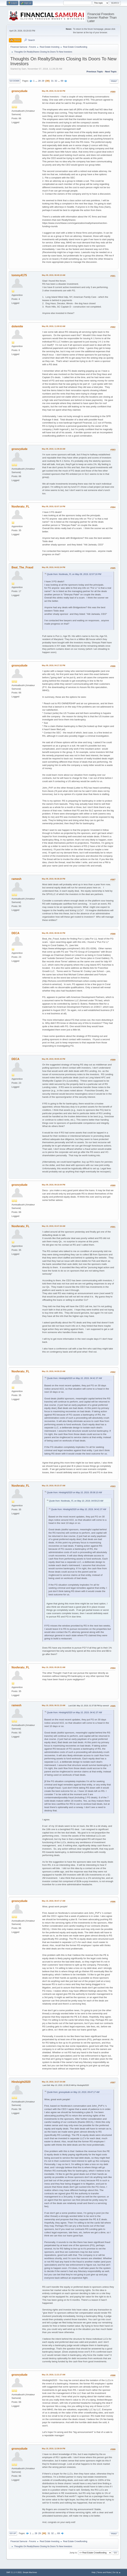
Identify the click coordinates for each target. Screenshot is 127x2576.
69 (62, 80)
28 (39, 80)
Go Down (14, 81)
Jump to (73, 2552)
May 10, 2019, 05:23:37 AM (53, 1486)
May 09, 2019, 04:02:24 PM (53, 567)
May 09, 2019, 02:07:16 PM (53, 506)
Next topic (111, 71)
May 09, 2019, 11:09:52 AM (53, 326)
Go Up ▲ (117, 2572)
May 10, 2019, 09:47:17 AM (53, 1901)
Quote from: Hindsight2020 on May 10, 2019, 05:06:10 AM (74, 1492)
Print (114, 81)
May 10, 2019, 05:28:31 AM (53, 1667)
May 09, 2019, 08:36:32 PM (53, 933)
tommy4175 (19, 275)
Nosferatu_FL (20, 506)
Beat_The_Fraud (22, 567)
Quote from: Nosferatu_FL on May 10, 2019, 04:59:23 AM (76, 1501)
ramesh (17, 878)
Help (93, 2572)
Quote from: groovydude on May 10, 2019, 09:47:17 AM (73, 2092)
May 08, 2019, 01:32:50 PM (53, 91)
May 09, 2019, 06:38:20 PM (53, 879)
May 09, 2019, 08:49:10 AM (53, 275)
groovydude (19, 91)
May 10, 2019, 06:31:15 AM (53, 1705)
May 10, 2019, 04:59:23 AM (53, 1371)
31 (52, 80)
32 (56, 80)
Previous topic (95, 71)
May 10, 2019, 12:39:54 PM (53, 2448)
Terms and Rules (104, 2572)
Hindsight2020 (21, 2081)
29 (43, 80)
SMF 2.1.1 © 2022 (14, 2572)
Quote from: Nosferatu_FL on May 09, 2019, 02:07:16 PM (74, 574)
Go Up (13, 2533)
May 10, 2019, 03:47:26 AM (53, 1226)
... (36, 80)
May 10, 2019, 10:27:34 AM (53, 2082)
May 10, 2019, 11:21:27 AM (53, 2375)
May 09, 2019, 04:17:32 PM (53, 665)
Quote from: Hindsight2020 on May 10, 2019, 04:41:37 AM (74, 1378)
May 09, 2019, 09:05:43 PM (53, 1059)
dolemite (17, 326)
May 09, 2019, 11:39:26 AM (53, 449)
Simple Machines (30, 2572)
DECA (15, 933)
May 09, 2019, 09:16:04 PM (53, 1185)
